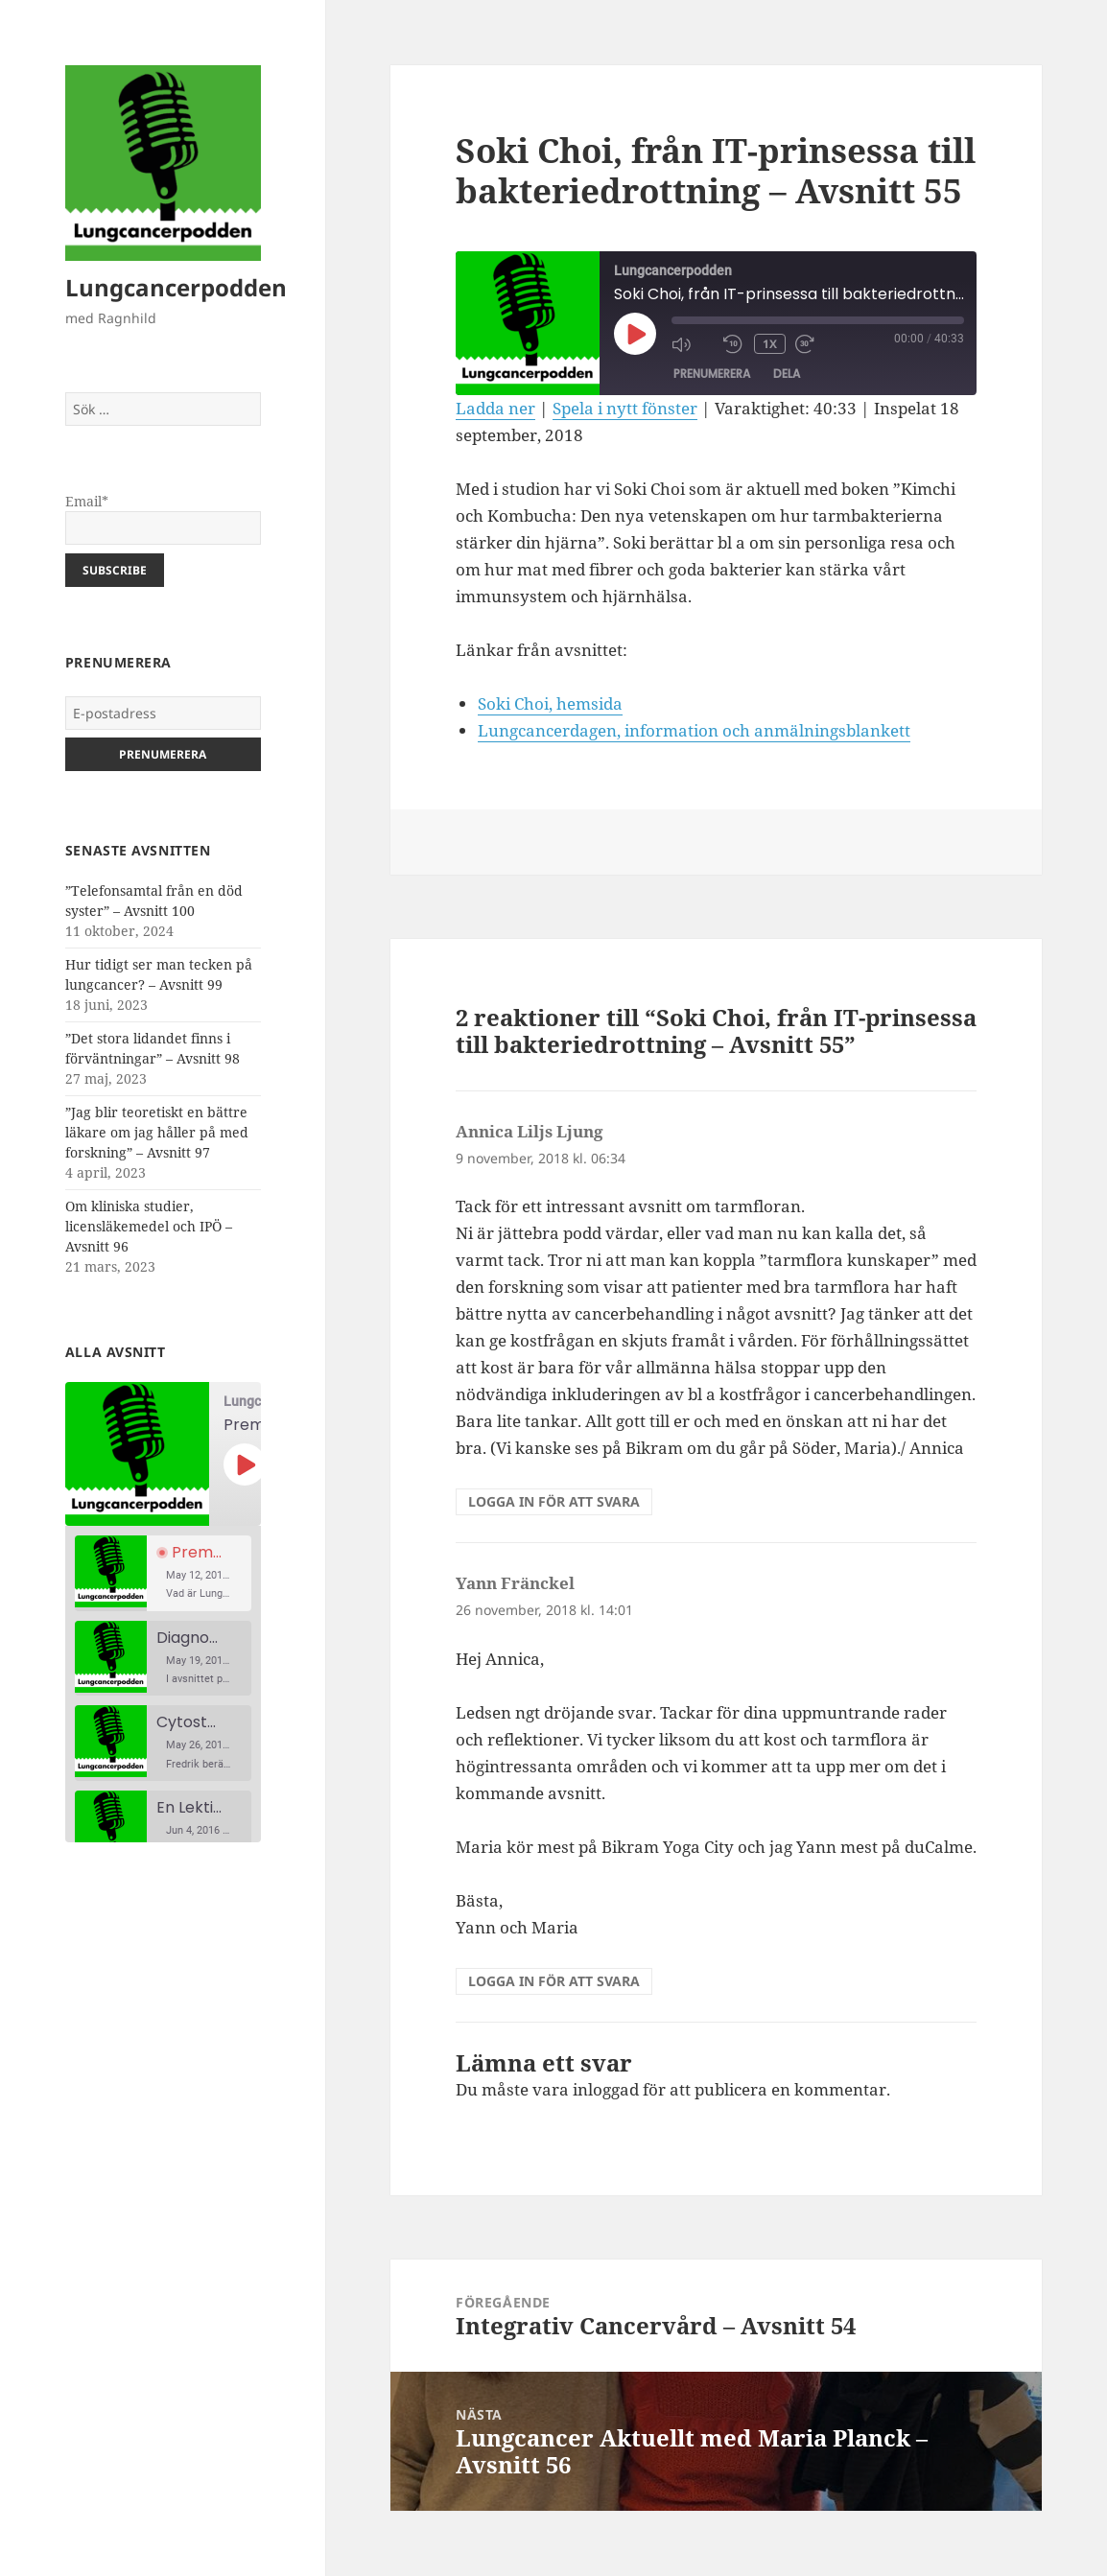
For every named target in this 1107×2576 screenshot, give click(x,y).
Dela (786, 373)
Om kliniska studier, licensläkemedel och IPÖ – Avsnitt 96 (148, 1226)
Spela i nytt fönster (625, 408)
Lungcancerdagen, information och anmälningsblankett (694, 730)
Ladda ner (495, 408)
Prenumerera (711, 373)
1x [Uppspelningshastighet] (770, 344)
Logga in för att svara (554, 1501)
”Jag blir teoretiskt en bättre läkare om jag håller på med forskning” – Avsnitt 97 (156, 1132)
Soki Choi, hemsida (550, 703)
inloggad (606, 2089)
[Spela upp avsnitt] (245, 1464)
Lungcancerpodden (176, 287)
